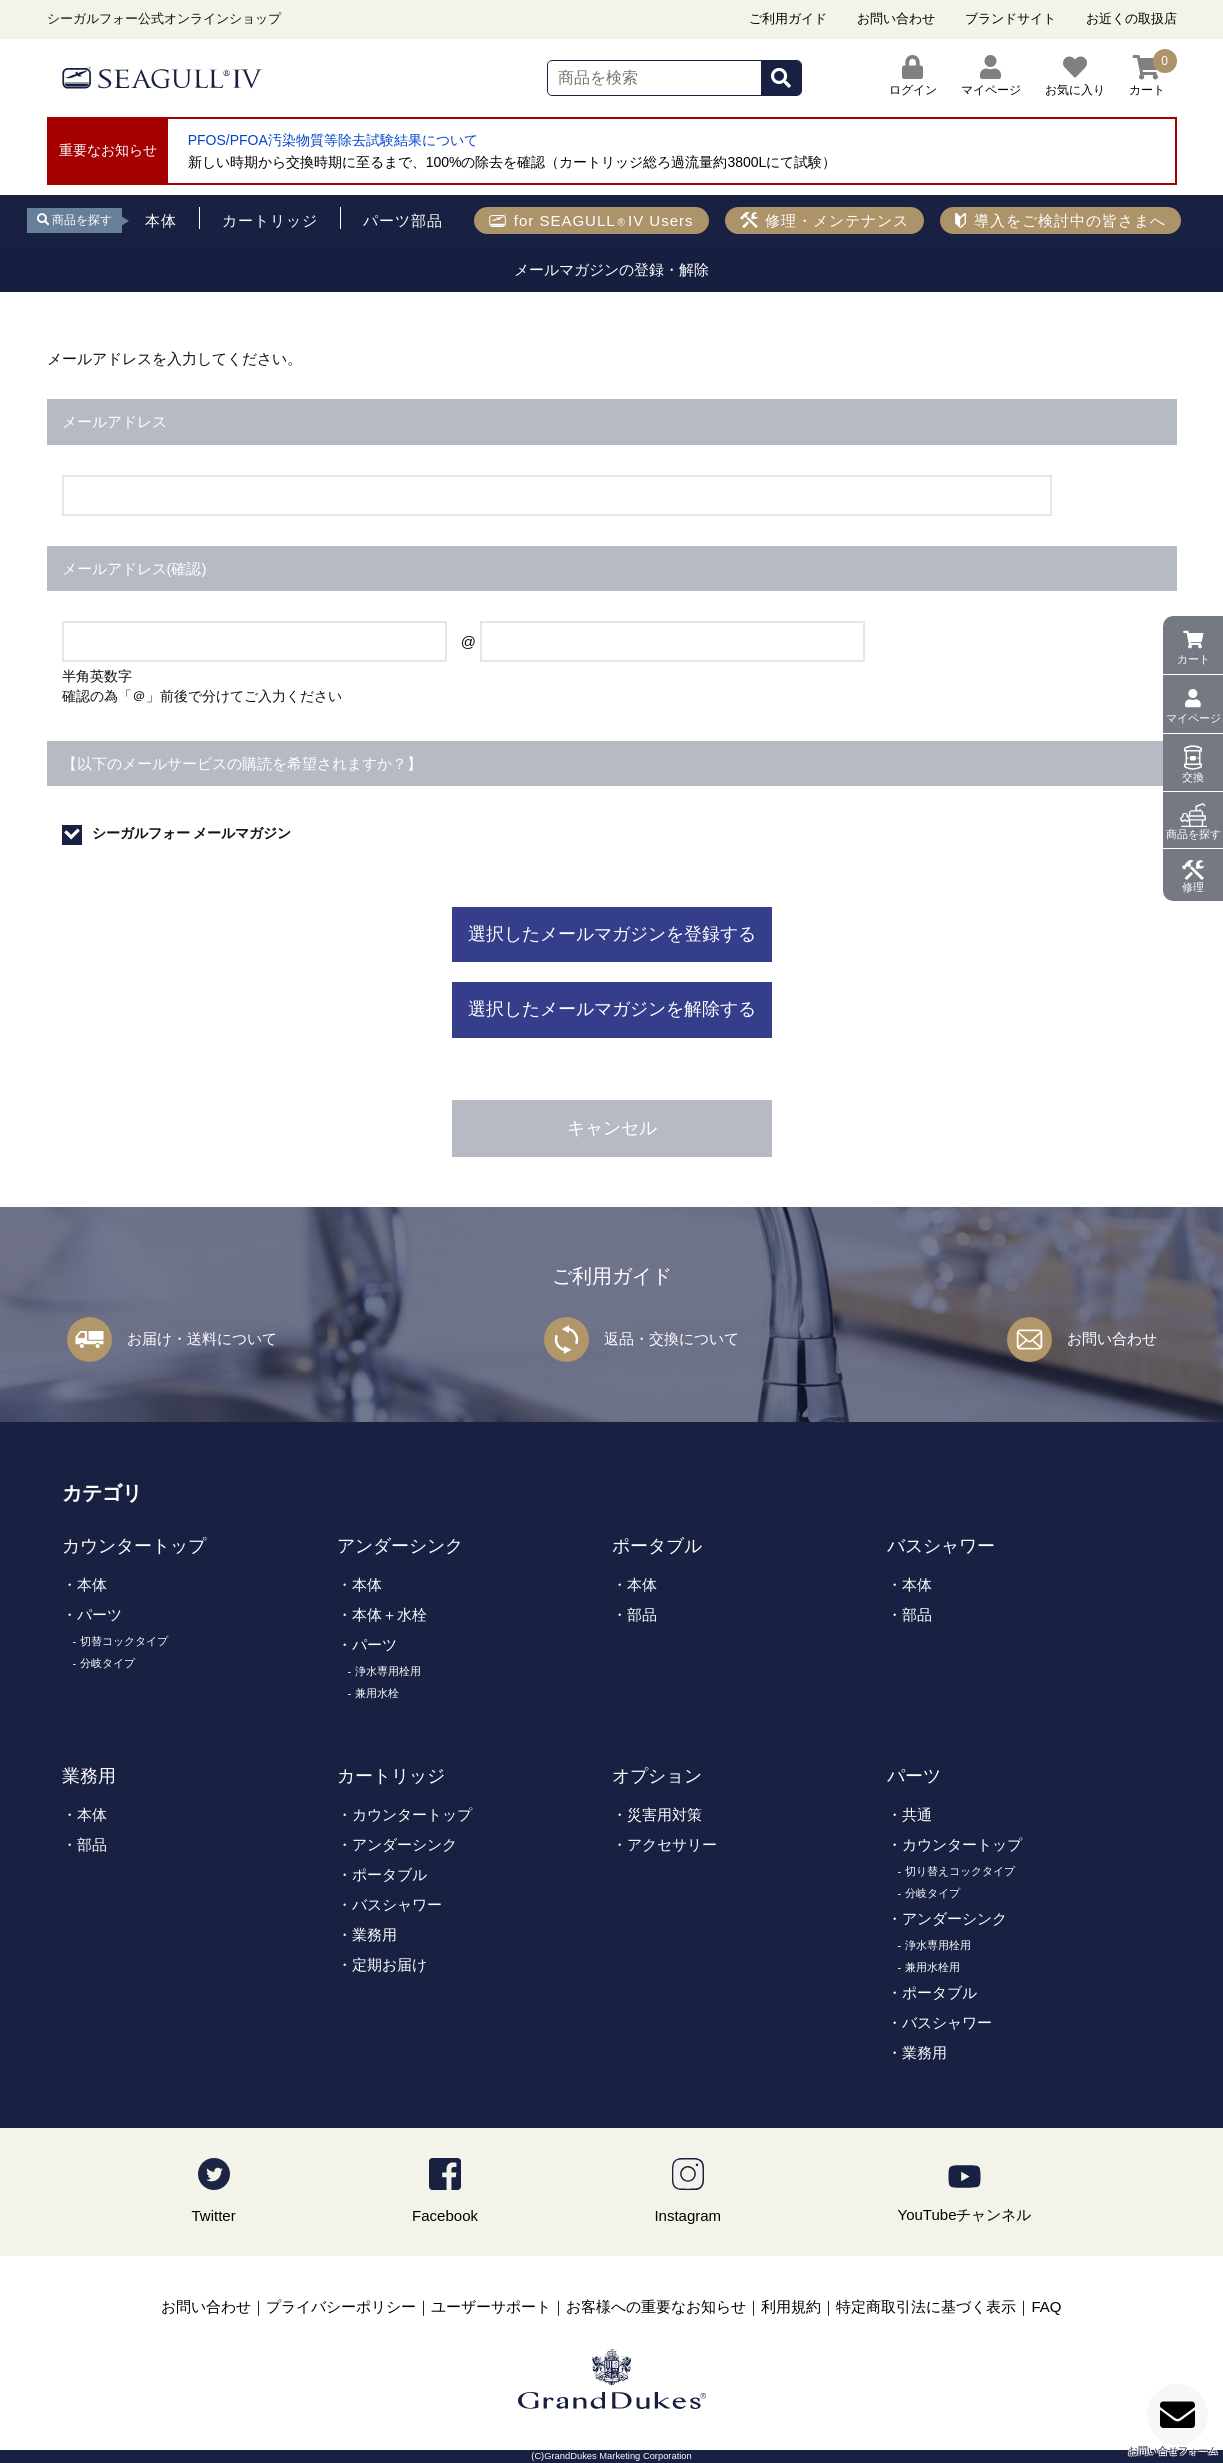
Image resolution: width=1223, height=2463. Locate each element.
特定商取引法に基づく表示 (926, 2306)
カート (1193, 659)
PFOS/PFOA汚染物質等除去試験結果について (333, 140)
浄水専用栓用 (388, 1671)
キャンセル (612, 1128)
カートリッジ (391, 1776)
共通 (917, 1814)
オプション (657, 1776)
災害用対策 (664, 1814)
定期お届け (389, 1964)
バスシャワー (941, 1546)
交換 (1193, 777)
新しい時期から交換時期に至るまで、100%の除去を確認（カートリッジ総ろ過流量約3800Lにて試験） (512, 162)
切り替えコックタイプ (960, 1871)
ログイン (913, 76)
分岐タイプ (107, 1663)
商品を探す (1193, 834)
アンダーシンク (400, 1546)
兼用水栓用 (932, 1967)
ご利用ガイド (788, 18)
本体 (92, 1584)
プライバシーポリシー (341, 2306)
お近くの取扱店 (1131, 18)
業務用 (89, 1776)
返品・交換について (671, 1338)
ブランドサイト (1010, 18)
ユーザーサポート (491, 2306)
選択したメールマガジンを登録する (612, 934)
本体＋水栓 (389, 1614)
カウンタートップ (134, 1546)
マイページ (1193, 718)
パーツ (99, 1614)
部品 (642, 1614)
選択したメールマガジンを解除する (612, 1009)
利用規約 (791, 2306)
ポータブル (657, 1546)
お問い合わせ (896, 18)
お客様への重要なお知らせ (656, 2306)
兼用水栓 (377, 1693)
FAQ (1046, 2306)
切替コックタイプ (124, 1641)
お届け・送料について (202, 1338)
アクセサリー (672, 1844)
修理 (1193, 887)
